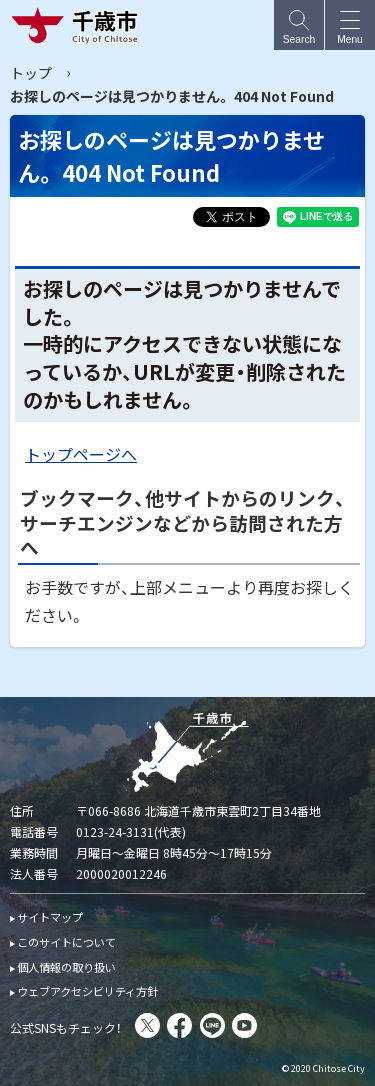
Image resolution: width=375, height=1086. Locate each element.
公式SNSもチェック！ (66, 1027)
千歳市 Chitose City (79, 25)
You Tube (244, 1025)
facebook (179, 1025)
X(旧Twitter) (147, 1025)
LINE (212, 1025)
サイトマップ (50, 917)
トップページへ (81, 454)
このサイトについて (66, 942)
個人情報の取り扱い (66, 967)
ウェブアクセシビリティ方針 (87, 991)
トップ (31, 73)
